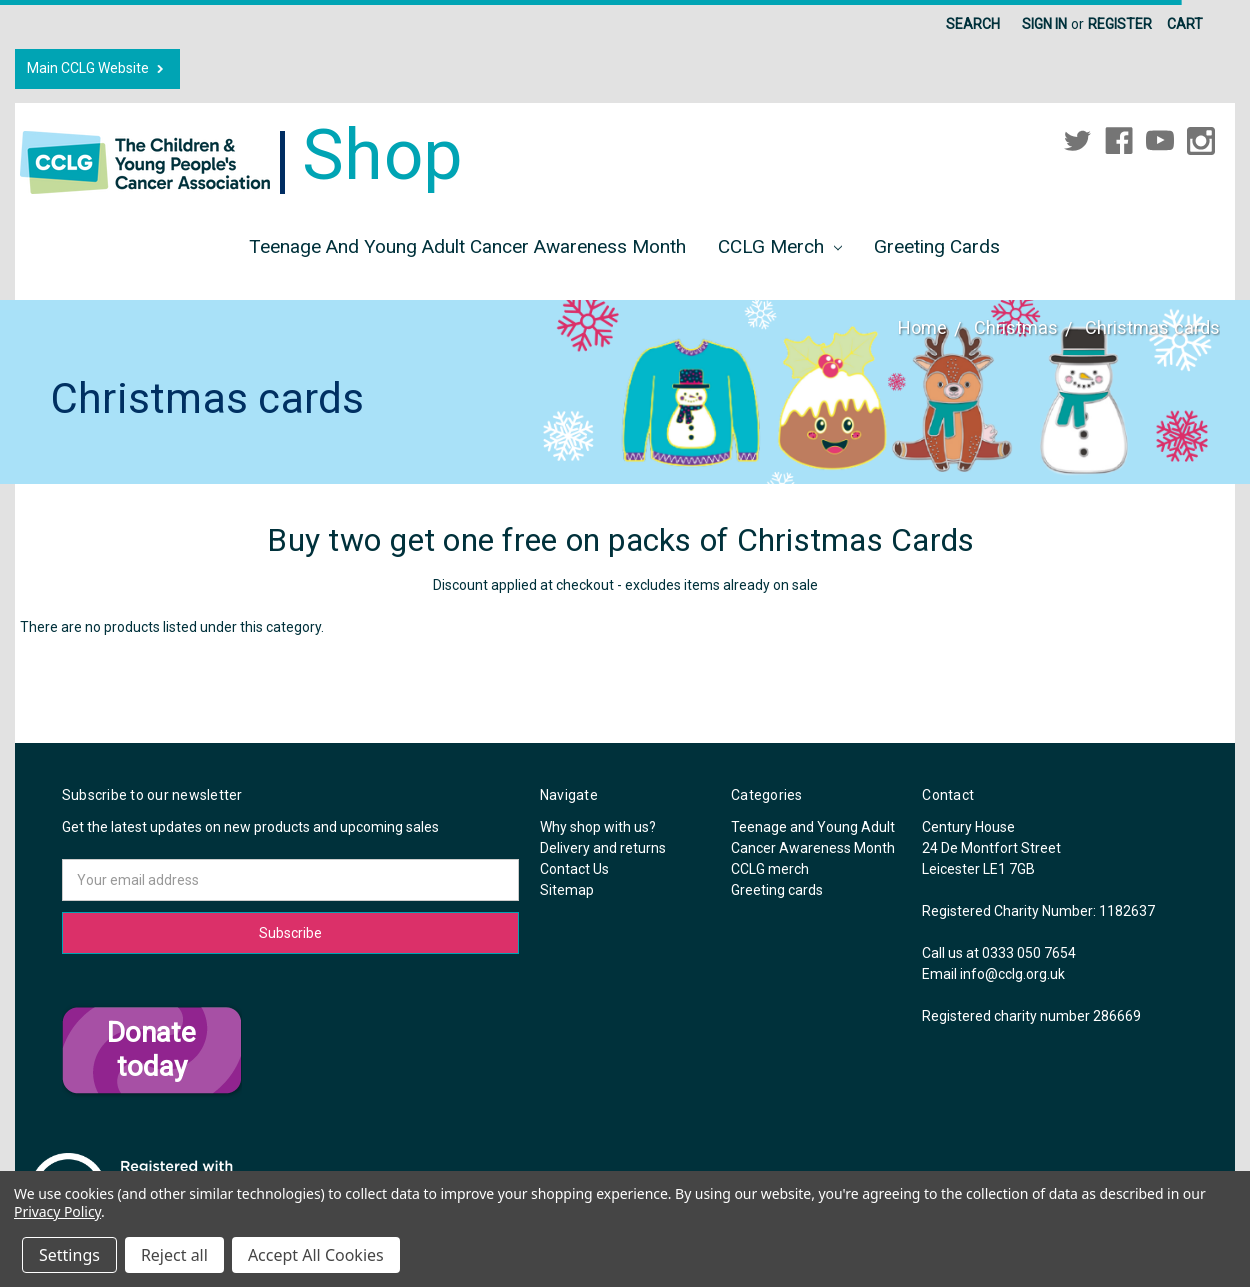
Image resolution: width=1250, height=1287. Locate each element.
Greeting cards (937, 246)
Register (1120, 24)
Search (973, 24)
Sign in (1044, 24)
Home (922, 327)
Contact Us (574, 869)
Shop (241, 155)
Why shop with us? (598, 827)
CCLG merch (780, 246)
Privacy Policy (57, 1211)
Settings (69, 1255)
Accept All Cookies (316, 1255)
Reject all (174, 1255)
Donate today (151, 1049)
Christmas (1016, 327)
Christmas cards (1152, 327)
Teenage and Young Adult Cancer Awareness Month (467, 246)
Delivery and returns (603, 848)
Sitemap (567, 890)
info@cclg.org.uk (1012, 974)
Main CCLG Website (97, 68)
